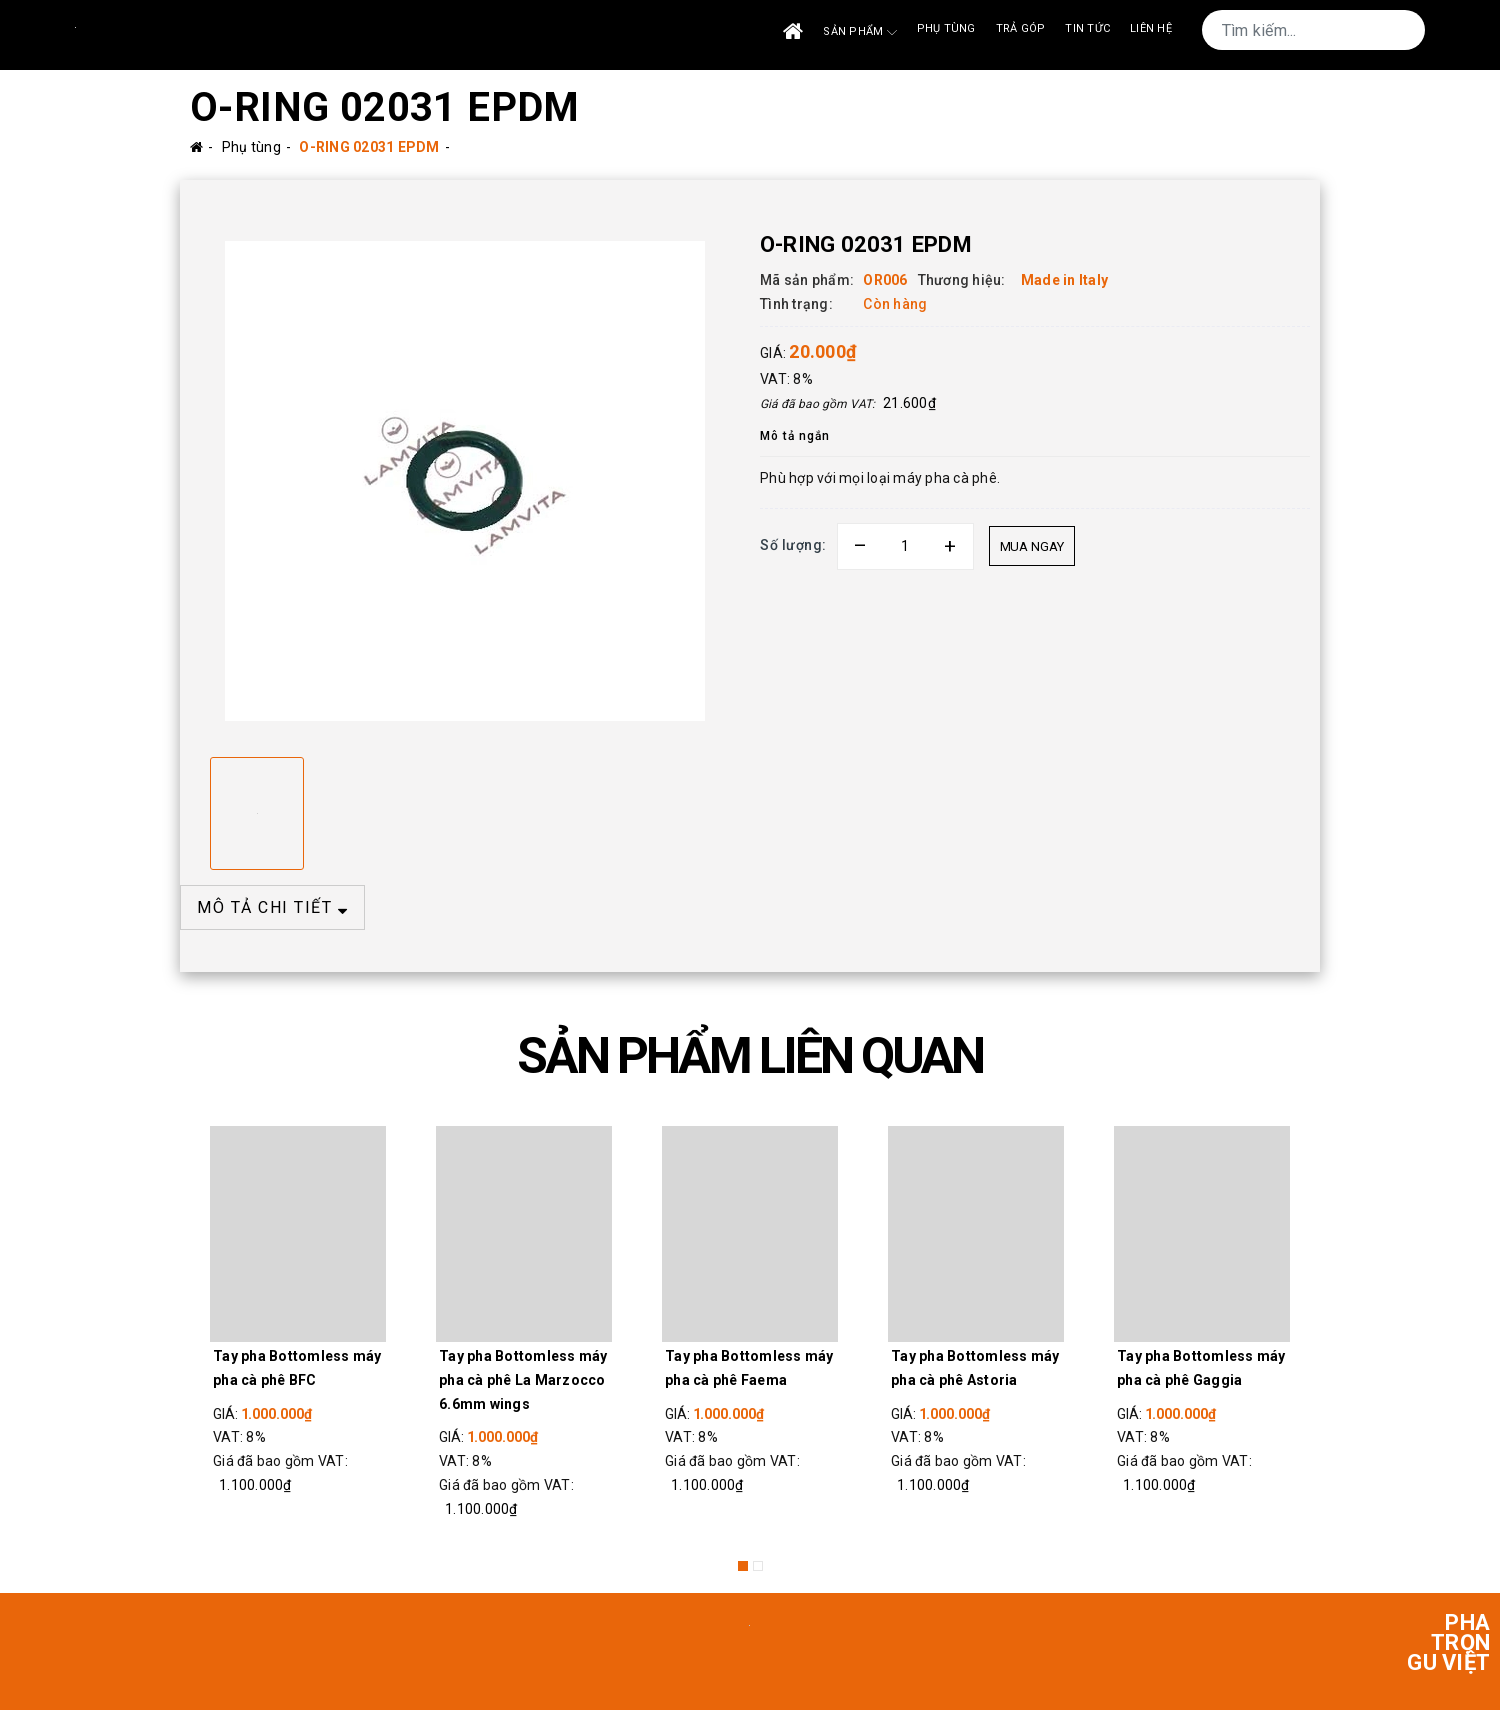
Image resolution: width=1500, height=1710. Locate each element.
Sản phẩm (859, 32)
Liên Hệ (1151, 28)
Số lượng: (793, 545)
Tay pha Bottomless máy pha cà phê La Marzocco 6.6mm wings (523, 1380)
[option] (465, 481)
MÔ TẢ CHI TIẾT (272, 907)
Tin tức (1087, 28)
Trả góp (1021, 28)
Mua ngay (1032, 546)
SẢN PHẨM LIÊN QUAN (750, 1056)
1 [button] (743, 1566)
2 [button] (758, 1566)
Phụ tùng (946, 28)
